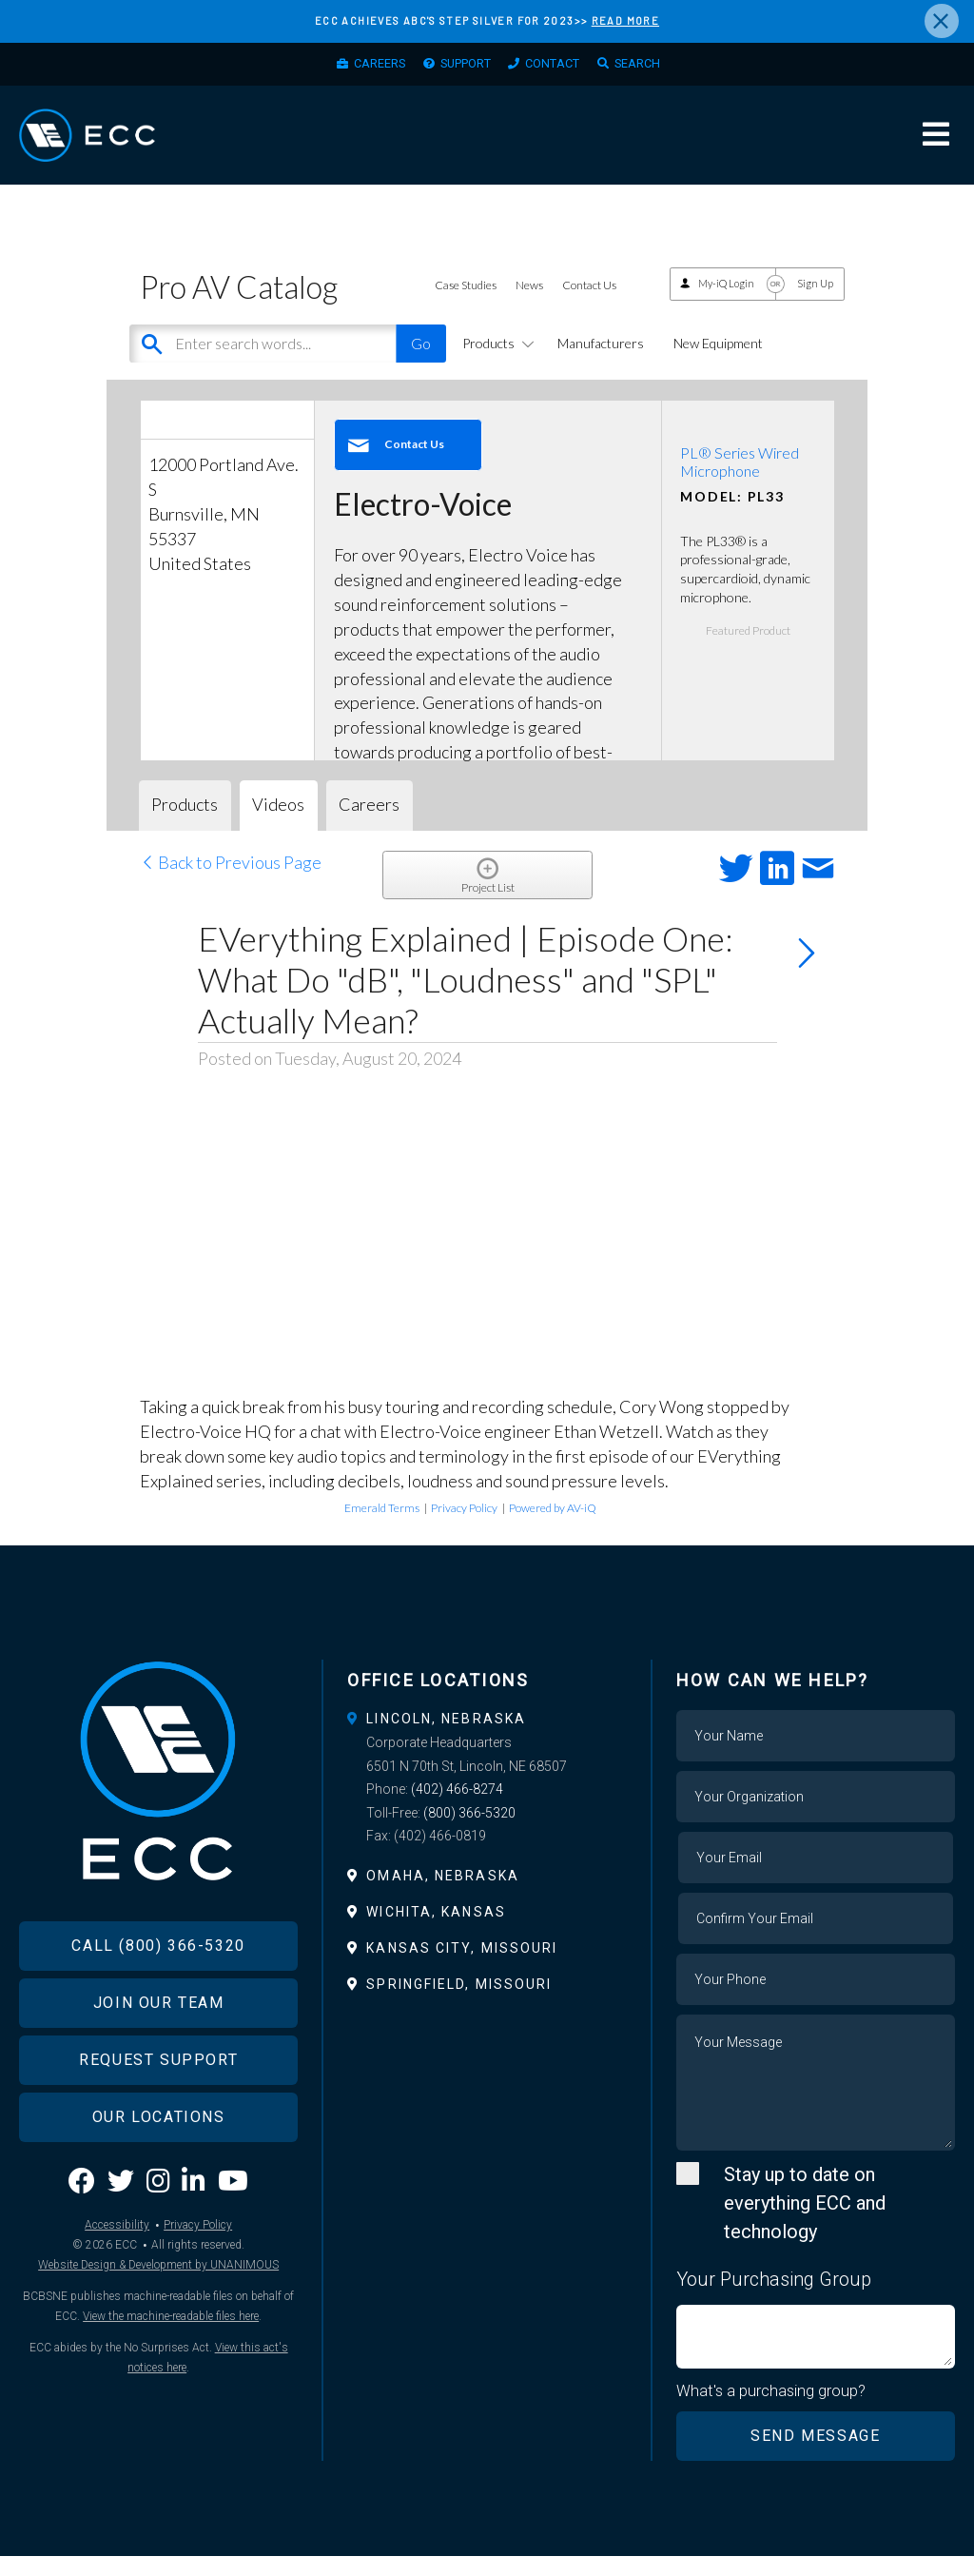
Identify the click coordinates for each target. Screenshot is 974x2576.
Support (461, 67)
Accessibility (117, 2266)
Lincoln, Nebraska (446, 1737)
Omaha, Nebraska (442, 1894)
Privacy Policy (464, 1527)
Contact (561, 67)
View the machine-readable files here (171, 2358)
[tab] (486, 1737)
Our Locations (158, 2158)
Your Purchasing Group (773, 2298)
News (529, 305)
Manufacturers (600, 362)
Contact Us (589, 305)
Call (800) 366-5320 (157, 1986)
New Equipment (718, 362)
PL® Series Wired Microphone (739, 480)
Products (495, 362)
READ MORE (625, 20)
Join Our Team (158, 2044)
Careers (361, 67)
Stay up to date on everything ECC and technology (805, 2222)
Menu (936, 146)
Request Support (158, 2101)
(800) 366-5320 (469, 1831)
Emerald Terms (381, 1527)
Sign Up (815, 303)
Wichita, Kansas (436, 1930)
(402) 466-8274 (457, 1809)
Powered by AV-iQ (552, 1527)
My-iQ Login (726, 303)
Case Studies (466, 305)
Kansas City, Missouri (461, 1968)
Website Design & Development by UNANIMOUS (158, 2306)
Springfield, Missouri (459, 2004)
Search (657, 67)
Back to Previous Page (230, 881)
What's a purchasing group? (771, 2410)
